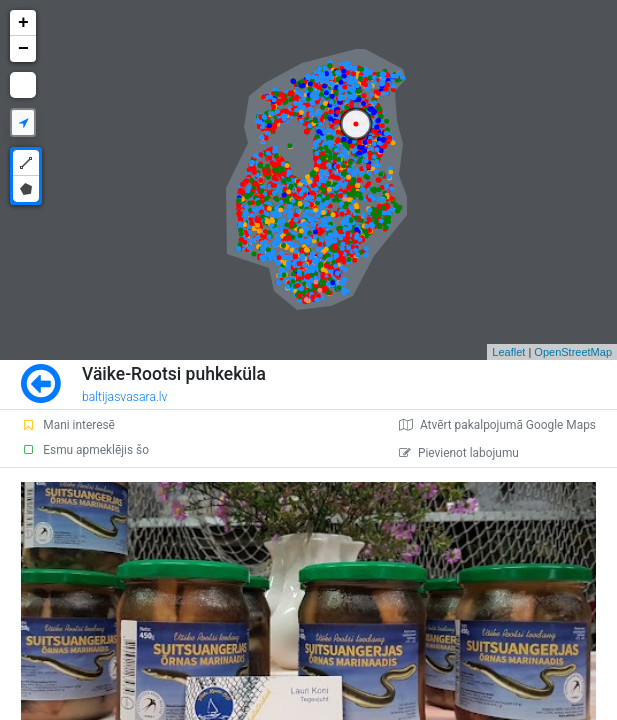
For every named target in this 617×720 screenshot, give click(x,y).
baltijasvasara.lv (125, 397)
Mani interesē (68, 425)
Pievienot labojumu (459, 453)
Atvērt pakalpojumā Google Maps (497, 425)
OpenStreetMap (573, 352)
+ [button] (23, 23)
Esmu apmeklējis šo (85, 450)
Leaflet (508, 352)
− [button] (23, 49)
